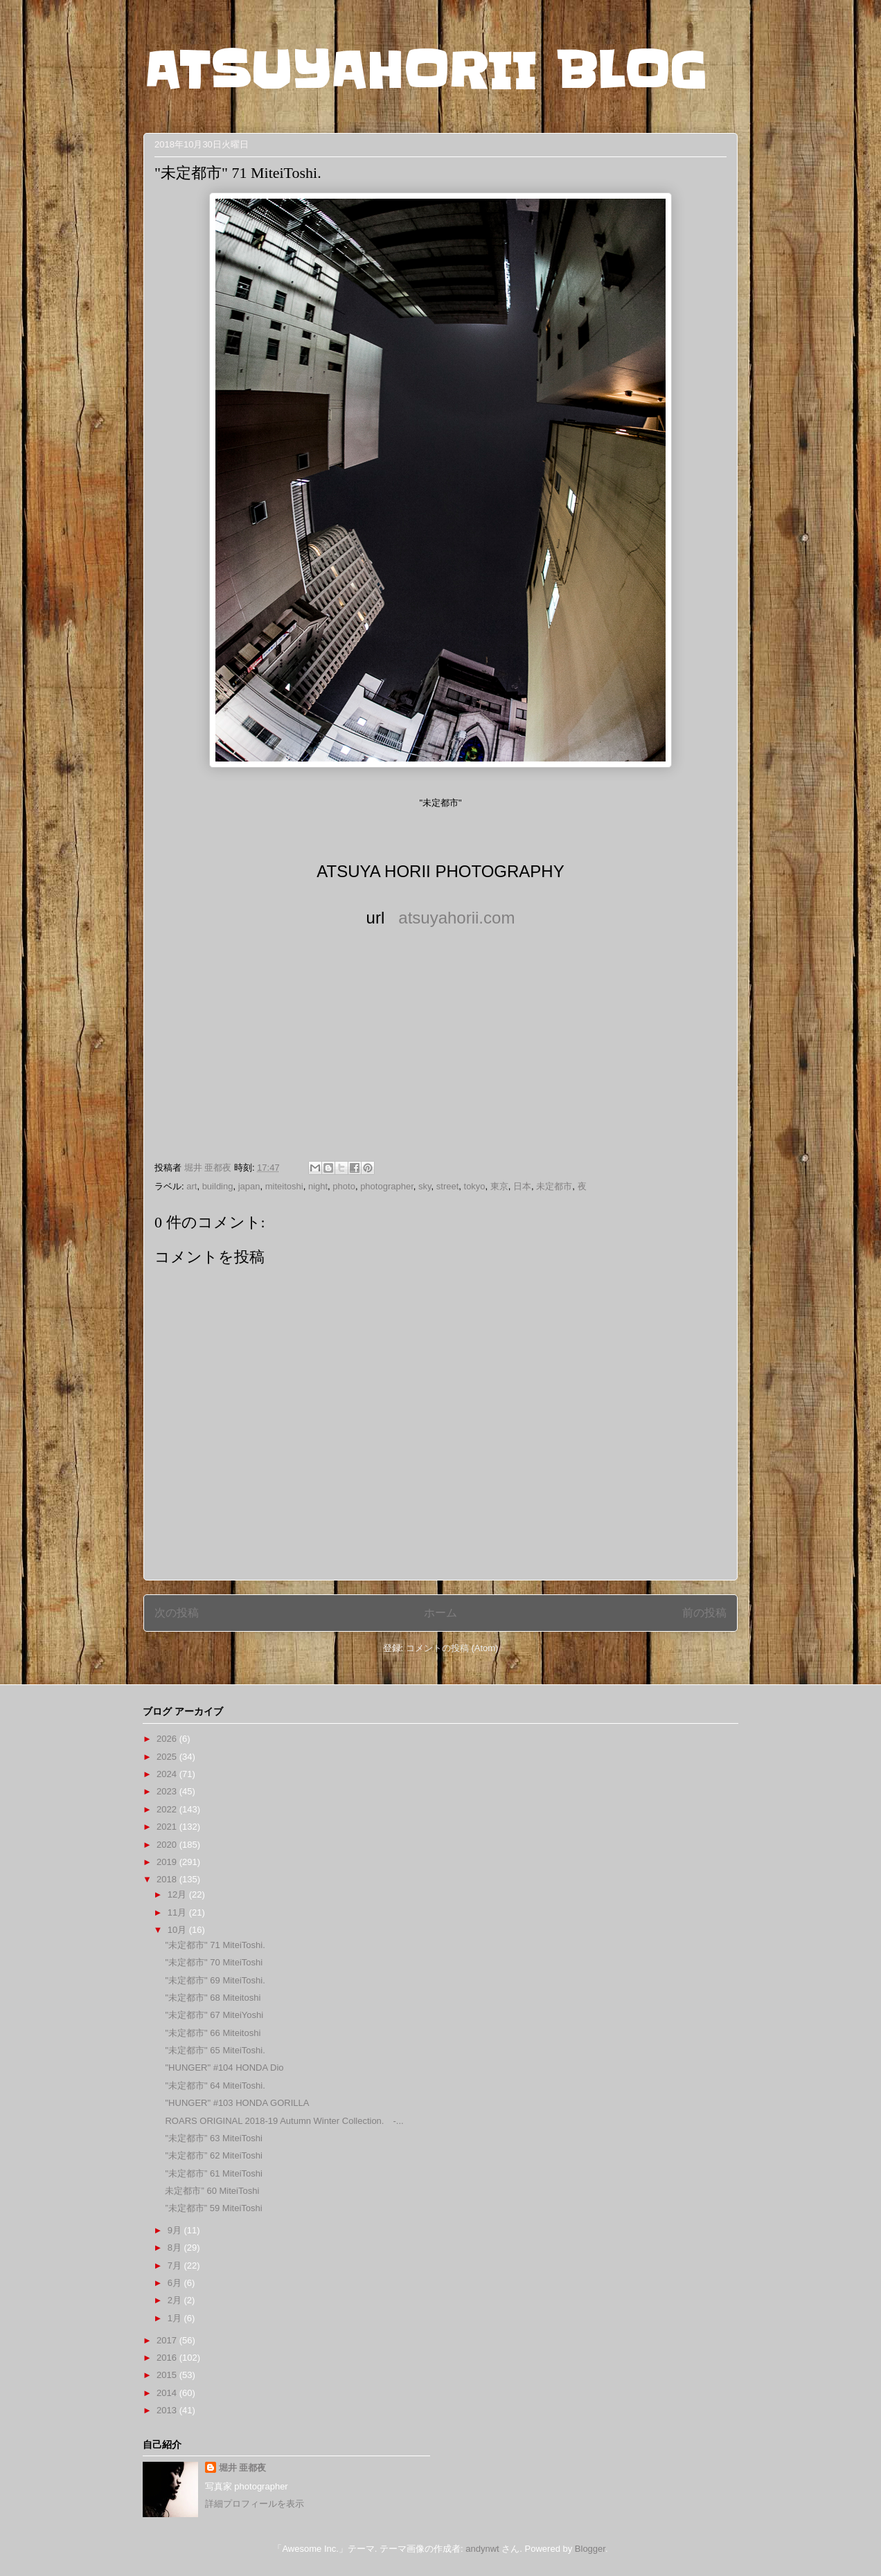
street (447, 1186)
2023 (168, 1791)
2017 (168, 2340)
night (318, 1186)
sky (424, 1186)
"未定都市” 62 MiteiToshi (213, 2155)
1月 (176, 2318)
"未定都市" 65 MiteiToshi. (215, 2050)
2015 (168, 2375)
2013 (168, 2410)
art (191, 1186)
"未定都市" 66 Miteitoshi (212, 2033)
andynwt (482, 2548)
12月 (178, 1894)
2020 (168, 1844)
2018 (168, 1879)
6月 (176, 2283)
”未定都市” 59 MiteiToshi (213, 2208)
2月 (176, 2300)
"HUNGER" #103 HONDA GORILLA (237, 2103)
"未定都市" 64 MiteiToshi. (215, 2085)
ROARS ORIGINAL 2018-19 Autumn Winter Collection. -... (284, 2121)
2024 (168, 1774)
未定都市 (554, 1186)
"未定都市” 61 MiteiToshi (213, 2173)
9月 (176, 2230)
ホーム (440, 1613)
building (217, 1186)
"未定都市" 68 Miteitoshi (212, 1997)
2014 (168, 2393)
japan (249, 1186)
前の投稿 (704, 1613)
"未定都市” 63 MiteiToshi (213, 2138)
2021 (168, 1826)
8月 (176, 2247)
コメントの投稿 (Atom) (452, 1648)
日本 (522, 1186)
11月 (178, 1912)
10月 (178, 1930)
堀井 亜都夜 (243, 2467)
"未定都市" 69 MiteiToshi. (215, 1980)
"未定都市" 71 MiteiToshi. (215, 1945)
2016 (168, 2357)
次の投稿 (176, 1613)
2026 (168, 1738)
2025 (168, 1756)
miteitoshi (284, 1186)
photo (343, 1186)
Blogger (590, 2548)
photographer (386, 1186)
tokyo (475, 1186)
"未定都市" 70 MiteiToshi (213, 1962)
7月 (176, 2265)
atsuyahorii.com (456, 917)
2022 (168, 1809)
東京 (499, 1186)
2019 (168, 1862)
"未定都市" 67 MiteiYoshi (214, 2015)
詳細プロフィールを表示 (254, 2503)
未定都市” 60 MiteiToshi (212, 2191)
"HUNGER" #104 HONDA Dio (224, 2067)
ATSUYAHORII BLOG (424, 71)
